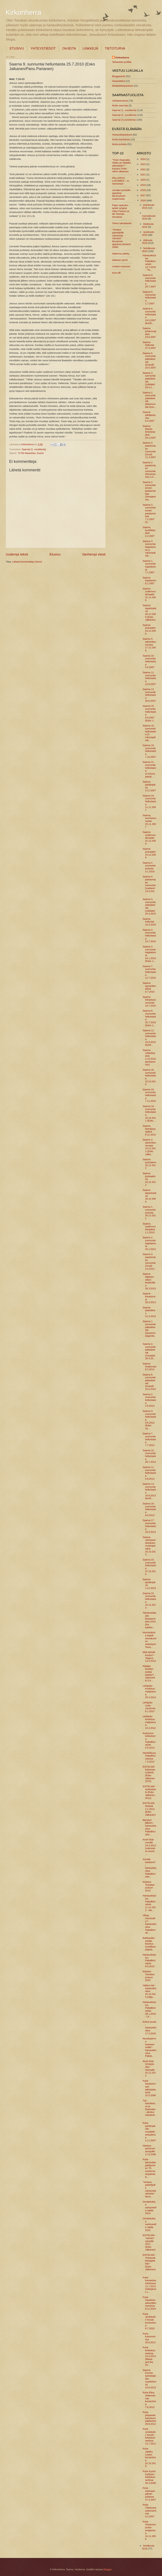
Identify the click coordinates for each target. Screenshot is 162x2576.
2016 (143, 200)
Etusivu (55, 554)
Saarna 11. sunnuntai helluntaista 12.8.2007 (149, 678)
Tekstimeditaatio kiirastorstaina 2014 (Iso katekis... (149, 1620)
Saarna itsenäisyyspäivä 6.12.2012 (149, 1130)
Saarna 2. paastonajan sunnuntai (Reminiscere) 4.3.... (149, 469)
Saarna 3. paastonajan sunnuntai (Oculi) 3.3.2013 (149, 1261)
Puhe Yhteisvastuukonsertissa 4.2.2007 (149, 2510)
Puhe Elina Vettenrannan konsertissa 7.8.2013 (149, 2399)
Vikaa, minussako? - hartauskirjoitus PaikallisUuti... (149, 1924)
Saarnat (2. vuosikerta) (124, 115)
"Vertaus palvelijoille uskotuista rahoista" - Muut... (149, 2189)
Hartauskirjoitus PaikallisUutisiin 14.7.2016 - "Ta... (149, 262)
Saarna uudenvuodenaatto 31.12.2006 (149, 594)
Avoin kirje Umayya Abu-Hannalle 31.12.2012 (149, 2068)
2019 (143, 185)
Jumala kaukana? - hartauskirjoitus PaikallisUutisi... (149, 1868)
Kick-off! (116, 273)
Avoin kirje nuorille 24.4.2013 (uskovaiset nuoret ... (149, 1846)
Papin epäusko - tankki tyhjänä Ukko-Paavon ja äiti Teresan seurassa (120, 211)
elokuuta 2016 (147, 241)
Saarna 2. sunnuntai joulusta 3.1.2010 (149, 867)
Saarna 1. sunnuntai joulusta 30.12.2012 (149, 1212)
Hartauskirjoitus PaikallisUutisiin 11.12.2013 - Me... (149, 1902)
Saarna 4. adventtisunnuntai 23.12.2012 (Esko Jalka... (149, 1146)
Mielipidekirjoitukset (122, 85)
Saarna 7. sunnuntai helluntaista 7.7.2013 (149, 1439)
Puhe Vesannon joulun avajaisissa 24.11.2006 (149, 2530)
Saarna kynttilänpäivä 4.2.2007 (149, 531)
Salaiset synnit (120, 260)
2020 (143, 179)
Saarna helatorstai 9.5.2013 (149, 1366)
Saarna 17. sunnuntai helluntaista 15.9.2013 (149, 1526)
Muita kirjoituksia (121, 139)
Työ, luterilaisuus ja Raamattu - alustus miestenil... (149, 2109)
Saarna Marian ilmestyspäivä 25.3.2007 (149, 432)
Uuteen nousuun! (121, 266)
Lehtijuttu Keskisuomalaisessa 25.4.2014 (149, 1692)
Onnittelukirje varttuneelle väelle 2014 (149, 2207)
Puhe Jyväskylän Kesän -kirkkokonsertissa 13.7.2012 (149, 2436)
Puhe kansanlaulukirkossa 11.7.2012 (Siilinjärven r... (149, 2284)
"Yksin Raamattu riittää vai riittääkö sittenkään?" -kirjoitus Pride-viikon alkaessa (121, 166)
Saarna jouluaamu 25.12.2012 (149, 1163)
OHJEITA (69, 48)
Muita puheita (119, 144)
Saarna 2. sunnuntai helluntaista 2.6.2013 (149, 1400)
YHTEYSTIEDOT (43, 48)
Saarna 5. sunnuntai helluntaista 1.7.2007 (149, 298)
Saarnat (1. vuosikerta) (34, 449)
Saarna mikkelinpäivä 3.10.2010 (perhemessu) (149, 1057)
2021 (143, 174)
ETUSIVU (17, 48)
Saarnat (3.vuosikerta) (124, 119)
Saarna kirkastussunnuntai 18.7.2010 (149, 1001)
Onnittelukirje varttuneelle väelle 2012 (149, 2224)
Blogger (107, 2569)
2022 (143, 169)
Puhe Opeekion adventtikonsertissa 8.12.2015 (149, 2303)
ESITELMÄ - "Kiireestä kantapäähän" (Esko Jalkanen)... (149, 2264)
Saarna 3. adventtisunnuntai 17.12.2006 (149, 645)
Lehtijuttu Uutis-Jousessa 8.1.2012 (149, 1707)
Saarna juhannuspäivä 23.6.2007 (149, 332)
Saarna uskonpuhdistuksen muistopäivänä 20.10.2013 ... (149, 1546)
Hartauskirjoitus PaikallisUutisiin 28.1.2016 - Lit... (149, 2009)
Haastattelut (118, 81)
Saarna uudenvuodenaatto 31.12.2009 (149, 838)
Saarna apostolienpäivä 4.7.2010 (149, 987)
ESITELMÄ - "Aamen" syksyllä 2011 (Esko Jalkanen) (149, 2242)
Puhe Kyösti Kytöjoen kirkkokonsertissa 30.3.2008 (149, 2477)
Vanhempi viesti (94, 554)
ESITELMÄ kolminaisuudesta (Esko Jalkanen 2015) (149, 1773)
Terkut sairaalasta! (122, 223)
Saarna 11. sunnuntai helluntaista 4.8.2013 (149, 1473)
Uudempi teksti (17, 554)
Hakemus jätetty (120, 253)
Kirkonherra (23, 12)
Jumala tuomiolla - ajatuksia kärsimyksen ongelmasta (122, 194)
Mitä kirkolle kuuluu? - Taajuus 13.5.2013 (149, 1656)
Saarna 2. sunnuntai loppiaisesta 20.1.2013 (149, 1243)
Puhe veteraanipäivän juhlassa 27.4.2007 (149, 2494)
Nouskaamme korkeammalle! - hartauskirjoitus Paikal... (149, 2047)
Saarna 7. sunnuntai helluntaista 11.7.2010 (149, 972)
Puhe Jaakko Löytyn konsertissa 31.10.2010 (149, 2457)
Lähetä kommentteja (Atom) (27, 561)
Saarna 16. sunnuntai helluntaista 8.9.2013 (149, 1509)
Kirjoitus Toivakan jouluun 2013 (149, 1886)
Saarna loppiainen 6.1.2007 (149, 580)
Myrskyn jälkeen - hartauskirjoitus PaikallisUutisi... (149, 1827)
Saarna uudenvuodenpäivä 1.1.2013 (149, 1228)
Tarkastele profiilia (121, 62)
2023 (143, 164)
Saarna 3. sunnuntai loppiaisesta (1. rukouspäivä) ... (149, 548)
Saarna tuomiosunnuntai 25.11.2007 (149, 821)
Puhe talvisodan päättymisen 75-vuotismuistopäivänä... (149, 2168)
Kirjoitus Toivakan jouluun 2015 (149, 1975)
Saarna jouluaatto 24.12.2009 (149, 853)
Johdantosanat (120, 100)
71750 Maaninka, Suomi (31, 453)
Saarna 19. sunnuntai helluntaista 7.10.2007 (149, 751)
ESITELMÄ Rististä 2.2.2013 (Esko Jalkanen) (149, 1809)
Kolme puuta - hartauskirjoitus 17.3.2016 (149, 2028)
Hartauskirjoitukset (122, 134)
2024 (143, 159)
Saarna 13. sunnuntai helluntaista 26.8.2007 (149, 695)
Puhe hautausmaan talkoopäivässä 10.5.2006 (149, 2088)
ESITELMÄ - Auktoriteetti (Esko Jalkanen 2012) (149, 1792)
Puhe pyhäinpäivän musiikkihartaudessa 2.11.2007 (149, 2132)
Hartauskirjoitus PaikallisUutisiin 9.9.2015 (149, 1960)
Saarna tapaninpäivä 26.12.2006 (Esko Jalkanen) (149, 612)
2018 (143, 190)
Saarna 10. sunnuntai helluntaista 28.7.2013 (149, 1456)
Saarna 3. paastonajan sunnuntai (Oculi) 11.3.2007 (149, 450)
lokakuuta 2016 (148, 225)
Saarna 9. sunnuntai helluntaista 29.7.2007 (149, 281)
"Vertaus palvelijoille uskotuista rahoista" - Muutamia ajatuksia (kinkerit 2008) (121, 238)
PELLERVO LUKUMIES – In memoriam (120, 181)
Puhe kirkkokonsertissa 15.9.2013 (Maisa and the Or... (149, 2356)
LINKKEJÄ (90, 48)
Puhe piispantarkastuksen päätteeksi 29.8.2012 (149, 2418)
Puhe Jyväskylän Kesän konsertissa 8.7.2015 (149, 2321)
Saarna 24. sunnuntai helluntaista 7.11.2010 (149, 1095)
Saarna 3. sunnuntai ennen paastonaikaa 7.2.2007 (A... (149, 513)
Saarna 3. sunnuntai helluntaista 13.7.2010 (149, 936)
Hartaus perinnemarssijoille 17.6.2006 (149, 2150)
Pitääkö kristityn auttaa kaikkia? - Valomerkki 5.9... (149, 1673)
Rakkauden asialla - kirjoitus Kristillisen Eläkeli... (149, 1944)
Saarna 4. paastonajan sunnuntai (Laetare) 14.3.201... (149, 885)
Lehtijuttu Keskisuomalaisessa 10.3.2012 (149, 1722)
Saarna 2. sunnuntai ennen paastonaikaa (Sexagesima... (149, 491)
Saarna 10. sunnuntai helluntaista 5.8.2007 (149, 661)
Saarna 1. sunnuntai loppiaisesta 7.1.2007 (149, 567)
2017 (143, 195)
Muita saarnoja (120, 105)
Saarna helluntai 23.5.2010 (149, 922)
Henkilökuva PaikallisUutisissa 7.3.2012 (149, 1757)
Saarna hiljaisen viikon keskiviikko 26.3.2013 (149, 1281)
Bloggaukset (118, 76)
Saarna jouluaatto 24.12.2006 (149, 629)
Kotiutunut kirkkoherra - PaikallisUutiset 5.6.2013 (149, 1740)
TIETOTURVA (115, 48)
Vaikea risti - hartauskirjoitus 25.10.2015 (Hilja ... (149, 1991)
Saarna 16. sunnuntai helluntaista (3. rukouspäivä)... (149, 732)
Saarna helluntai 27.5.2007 (149, 345)
